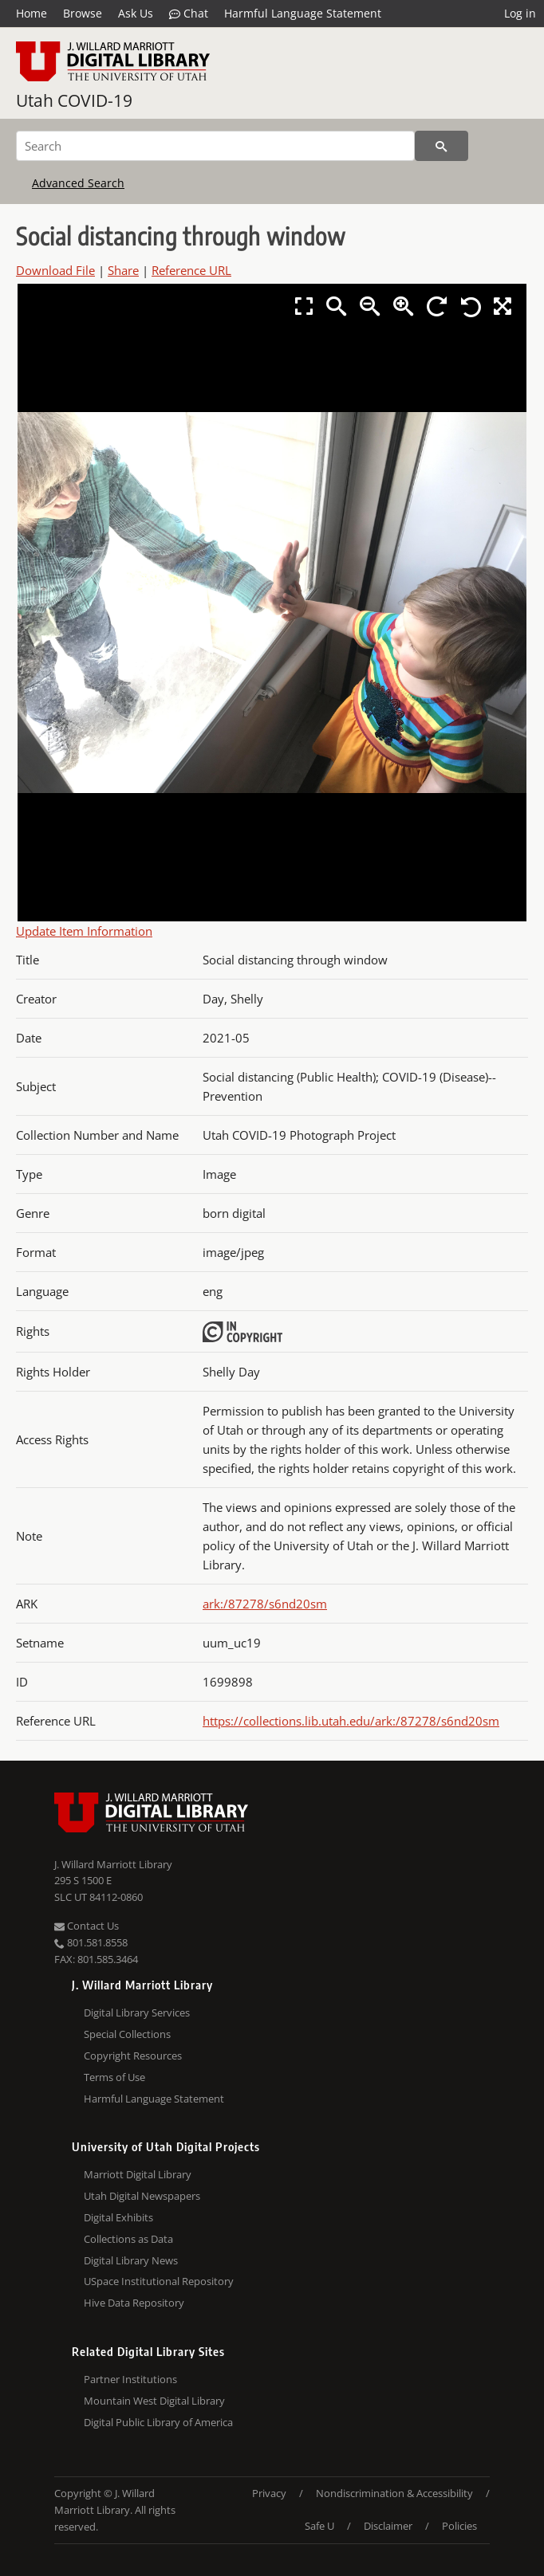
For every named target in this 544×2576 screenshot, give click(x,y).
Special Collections (127, 2034)
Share (123, 270)
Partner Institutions (130, 2379)
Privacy (269, 2493)
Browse (82, 13)
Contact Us (86, 1925)
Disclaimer (388, 2526)
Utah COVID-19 (74, 100)
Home (31, 13)
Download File (55, 270)
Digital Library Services (137, 2012)
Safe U (319, 2526)
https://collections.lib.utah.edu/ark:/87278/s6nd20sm (351, 1721)
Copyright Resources (133, 2055)
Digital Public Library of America (158, 2422)
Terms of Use (114, 2077)
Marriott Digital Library (137, 2174)
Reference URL (191, 270)
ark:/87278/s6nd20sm (265, 1604)
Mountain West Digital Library (154, 2400)
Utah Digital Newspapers (142, 2196)
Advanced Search (78, 182)
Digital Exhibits (118, 2217)
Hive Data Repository (134, 2302)
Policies (459, 2526)
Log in (520, 13)
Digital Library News (131, 2260)
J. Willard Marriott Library (113, 1864)
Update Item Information (84, 931)
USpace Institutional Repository (159, 2281)
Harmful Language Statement (302, 13)
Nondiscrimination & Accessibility (394, 2493)
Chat (188, 14)
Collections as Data (128, 2239)
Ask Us (135, 13)
